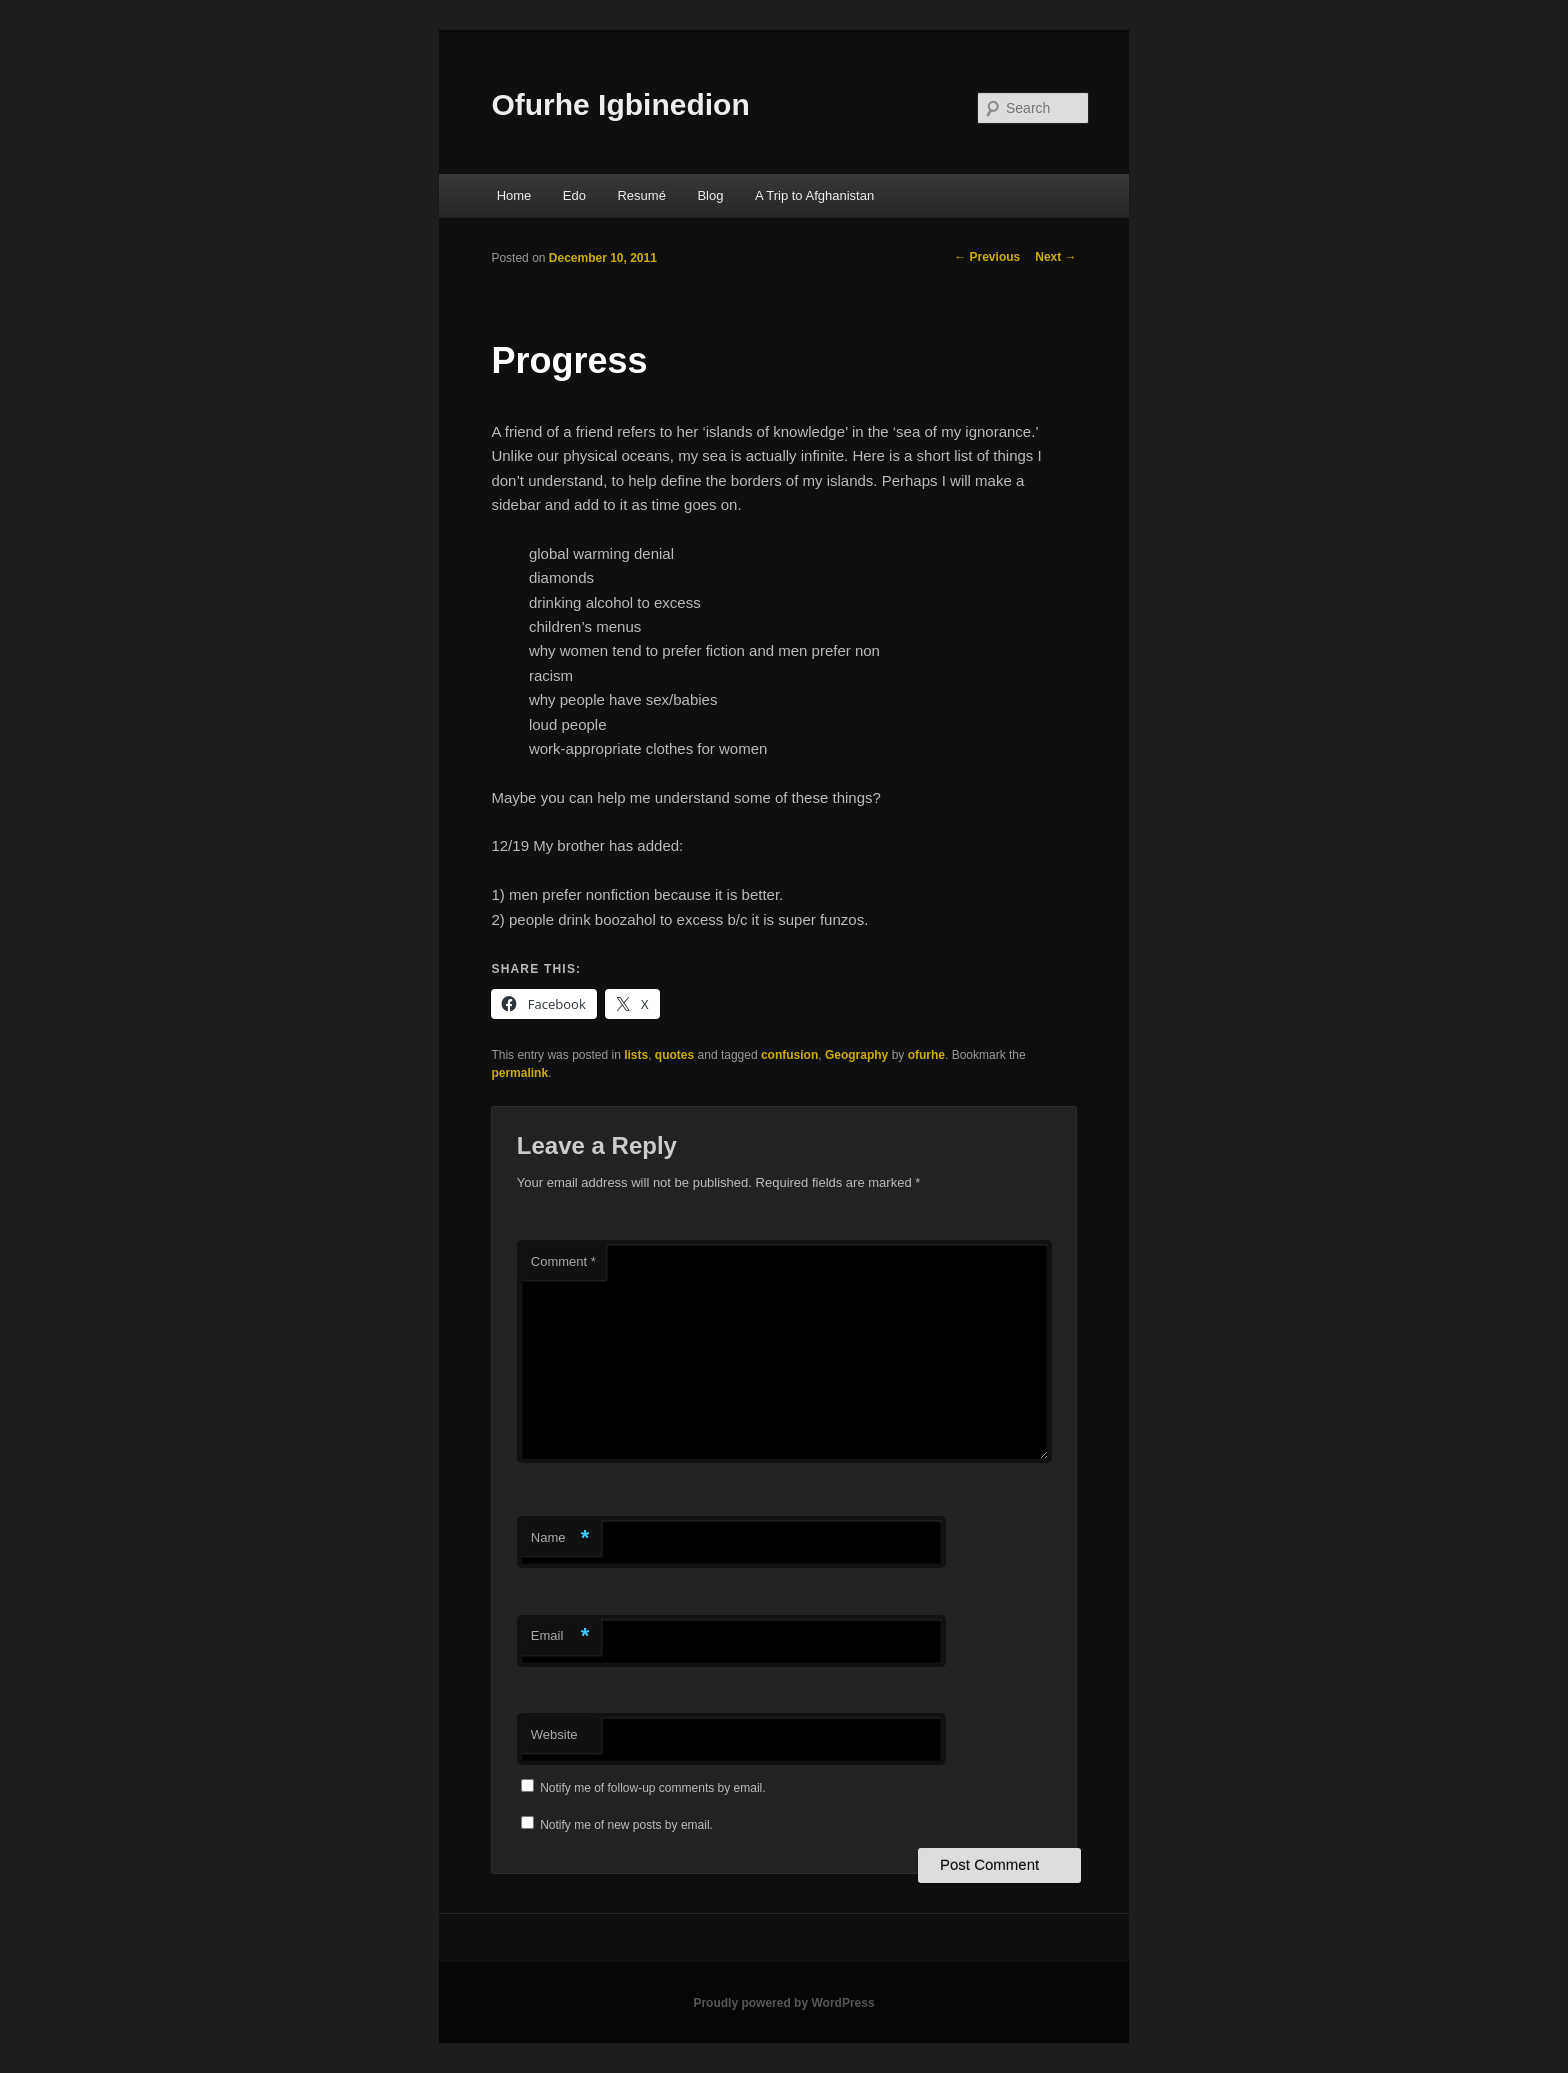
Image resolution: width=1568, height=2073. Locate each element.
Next (1055, 257)
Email (560, 1636)
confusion (789, 1055)
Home (514, 195)
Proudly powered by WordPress (783, 2003)
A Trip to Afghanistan (814, 195)
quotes (674, 1055)
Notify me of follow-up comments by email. (652, 1788)
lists (636, 1055)
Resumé (641, 195)
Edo (574, 195)
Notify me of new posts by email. (626, 1825)
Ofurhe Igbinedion (620, 104)
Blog (710, 195)
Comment (563, 1261)
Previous (987, 257)
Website (554, 1734)
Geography (856, 1055)
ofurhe (926, 1055)
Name (560, 1538)
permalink (519, 1073)
